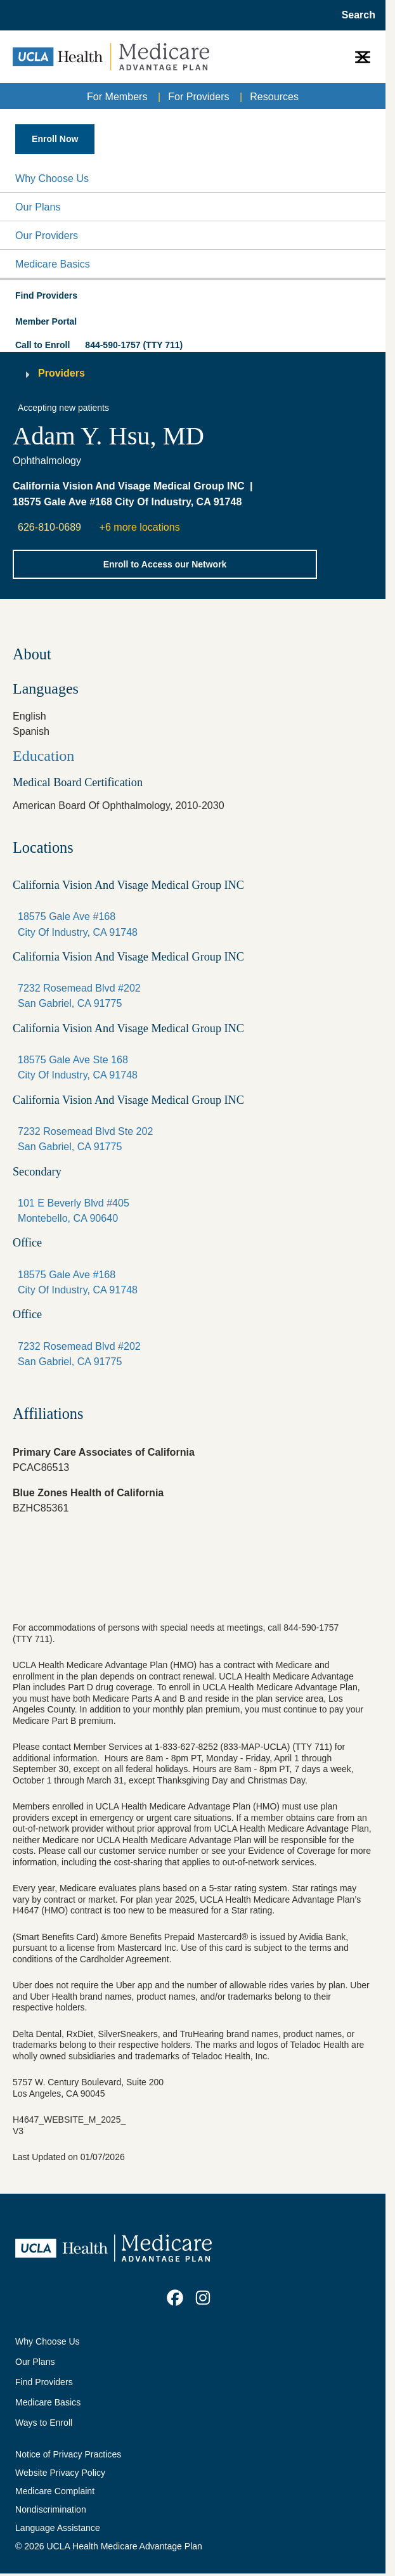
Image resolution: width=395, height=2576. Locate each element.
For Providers (198, 96)
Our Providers (46, 235)
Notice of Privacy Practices (68, 2454)
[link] (175, 2298)
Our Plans (37, 206)
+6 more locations (140, 527)
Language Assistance (57, 2528)
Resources (274, 96)
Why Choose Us (52, 178)
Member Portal (46, 321)
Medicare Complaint (54, 2491)
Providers (61, 373)
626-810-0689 (49, 527)
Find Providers (44, 2382)
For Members (117, 96)
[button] (192, 178)
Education (43, 756)
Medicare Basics (52, 263)
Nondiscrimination (50, 2509)
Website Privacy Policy (60, 2473)
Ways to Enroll (43, 2422)
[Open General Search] (354, 15)
